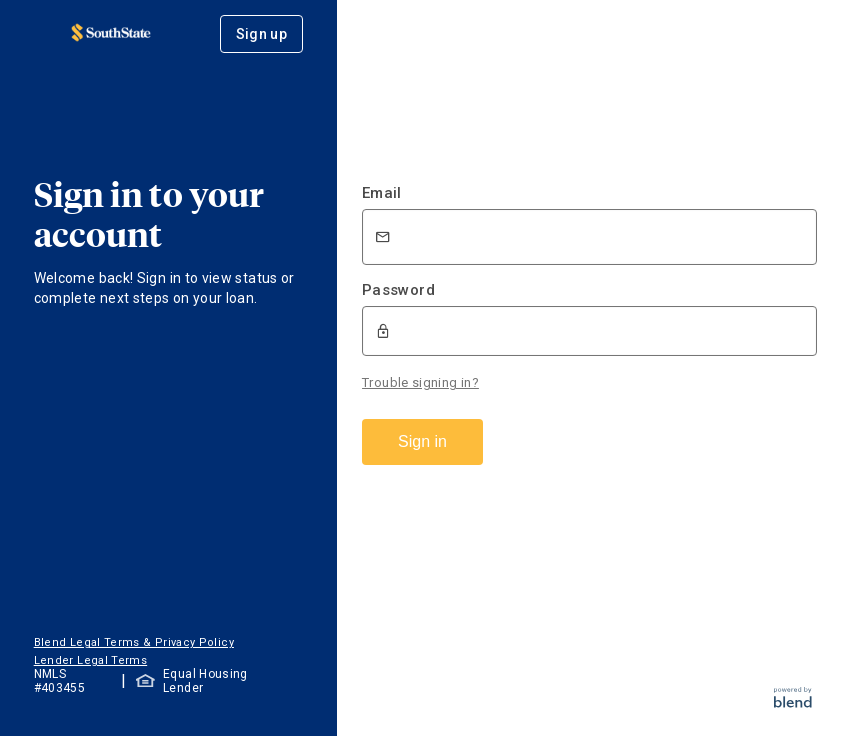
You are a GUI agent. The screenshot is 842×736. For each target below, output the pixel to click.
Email (382, 193)
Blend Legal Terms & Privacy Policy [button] (134, 642)
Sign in (422, 441)
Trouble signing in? (420, 382)
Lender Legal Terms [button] (90, 660)
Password (398, 290)
